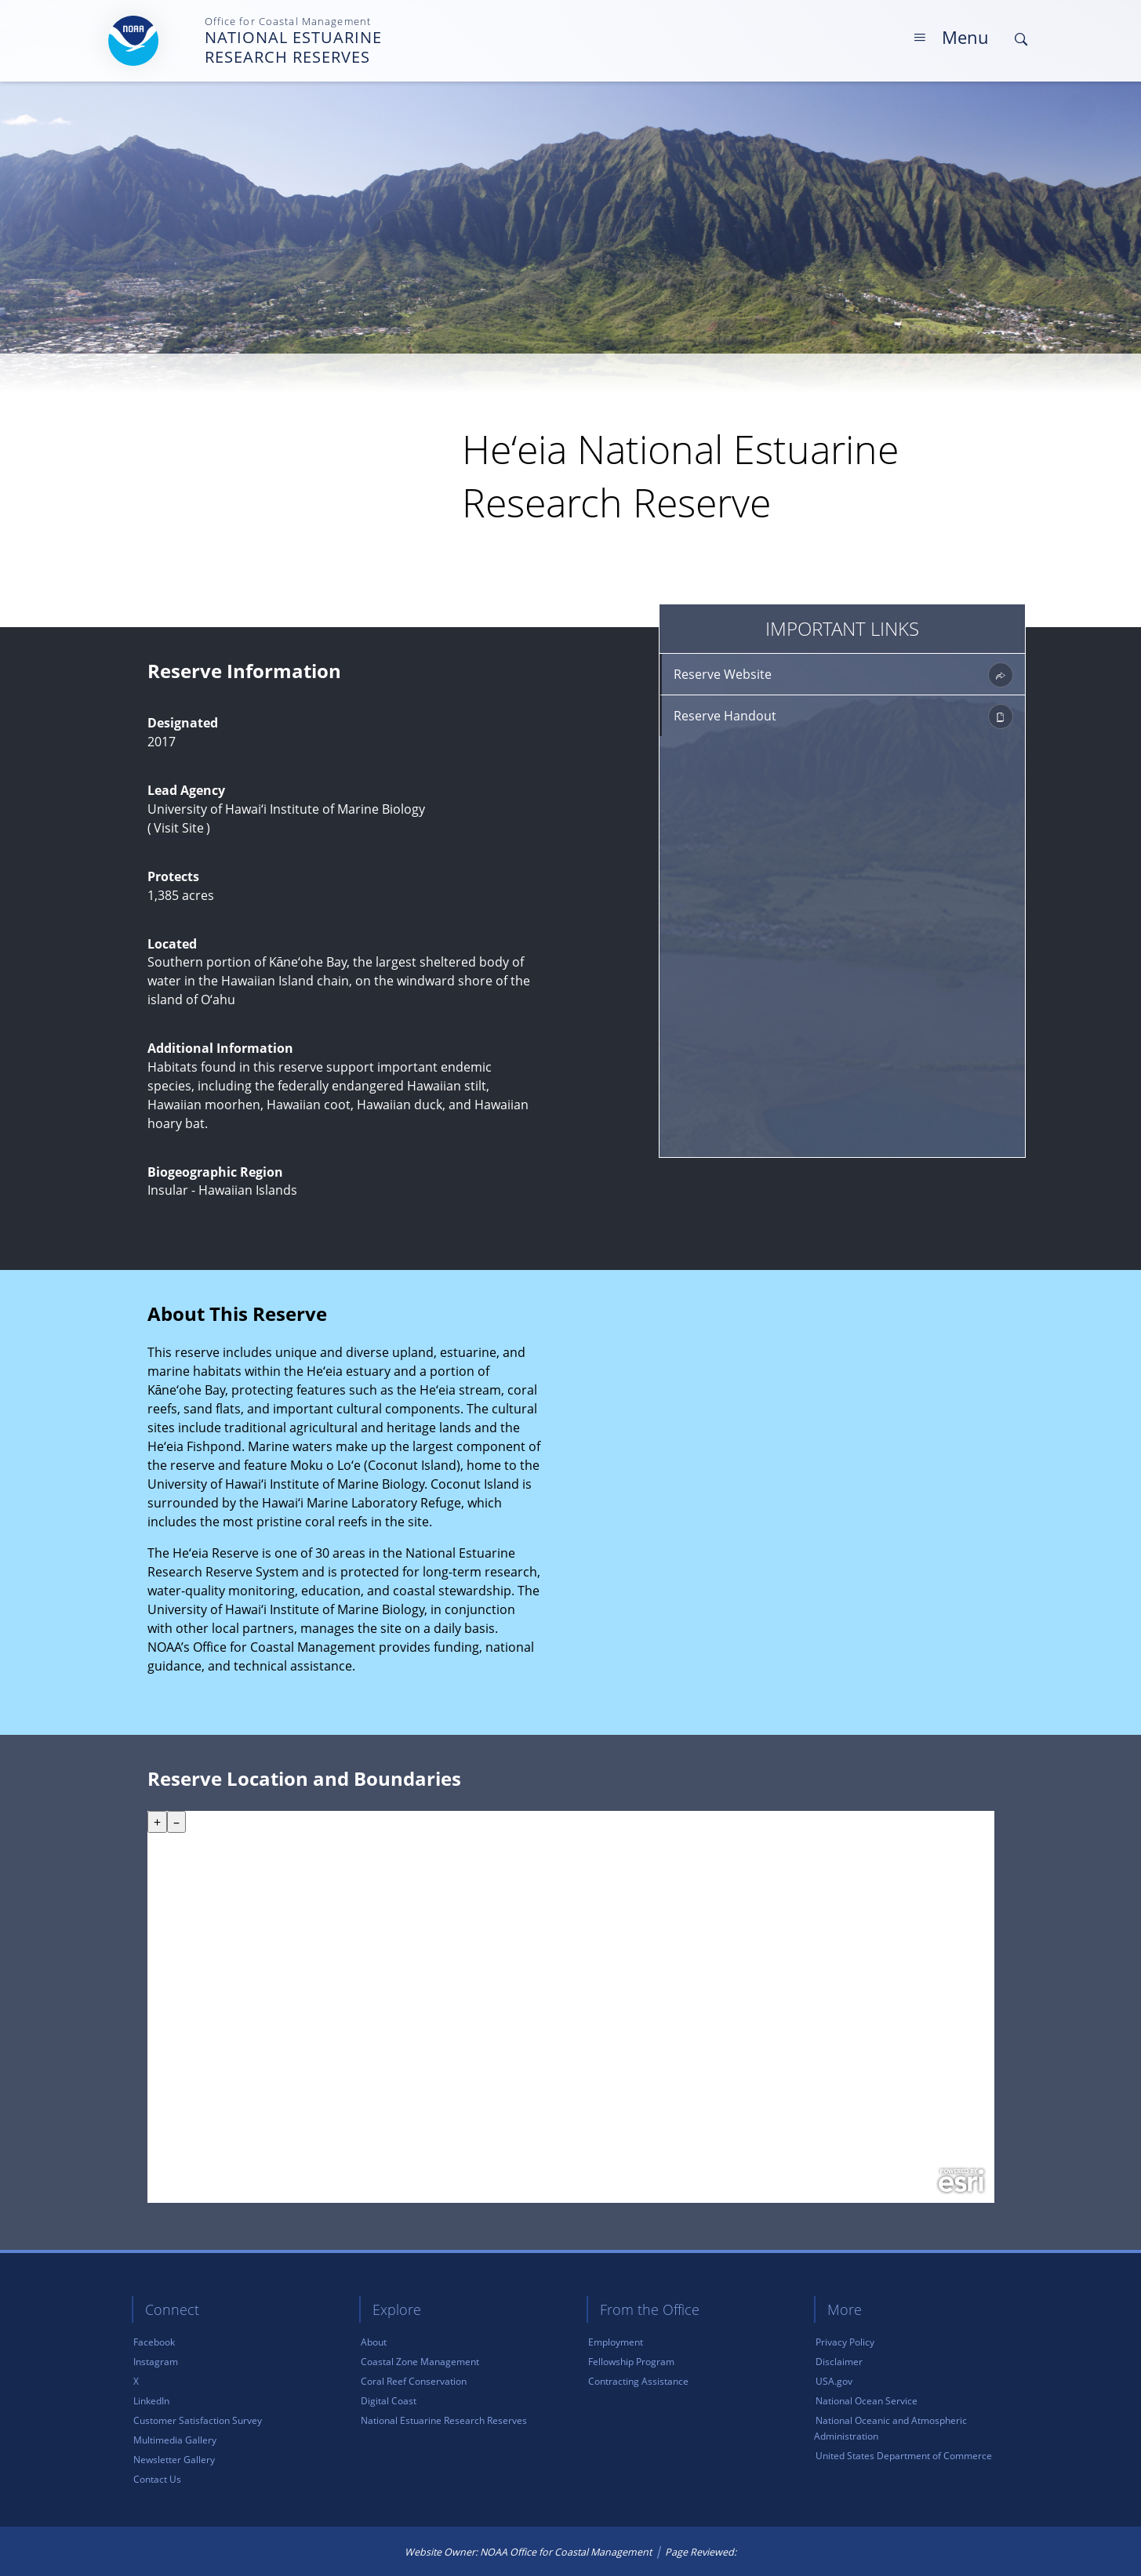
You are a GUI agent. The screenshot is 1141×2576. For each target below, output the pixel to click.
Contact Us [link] (157, 2479)
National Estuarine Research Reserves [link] (444, 2420)
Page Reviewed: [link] (703, 2552)
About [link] (374, 2342)
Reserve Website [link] (843, 675)
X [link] (136, 2381)
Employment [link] (615, 2342)
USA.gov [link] (834, 2381)
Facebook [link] (154, 2342)
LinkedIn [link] (151, 2400)
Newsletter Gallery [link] (174, 2459)
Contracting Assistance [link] (638, 2381)
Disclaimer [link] (839, 2361)
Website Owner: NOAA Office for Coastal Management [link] (528, 2552)
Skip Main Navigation (1033, 14)
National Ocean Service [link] (867, 2400)
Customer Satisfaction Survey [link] (197, 2420)
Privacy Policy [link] (845, 2342)
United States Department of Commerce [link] (904, 2455)
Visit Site (179, 827)
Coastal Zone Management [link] (420, 2361)
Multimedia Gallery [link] (174, 2440)
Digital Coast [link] (388, 2400)
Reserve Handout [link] (843, 716)
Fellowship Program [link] (631, 2361)
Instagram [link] (155, 2361)
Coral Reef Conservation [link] (414, 2381)
